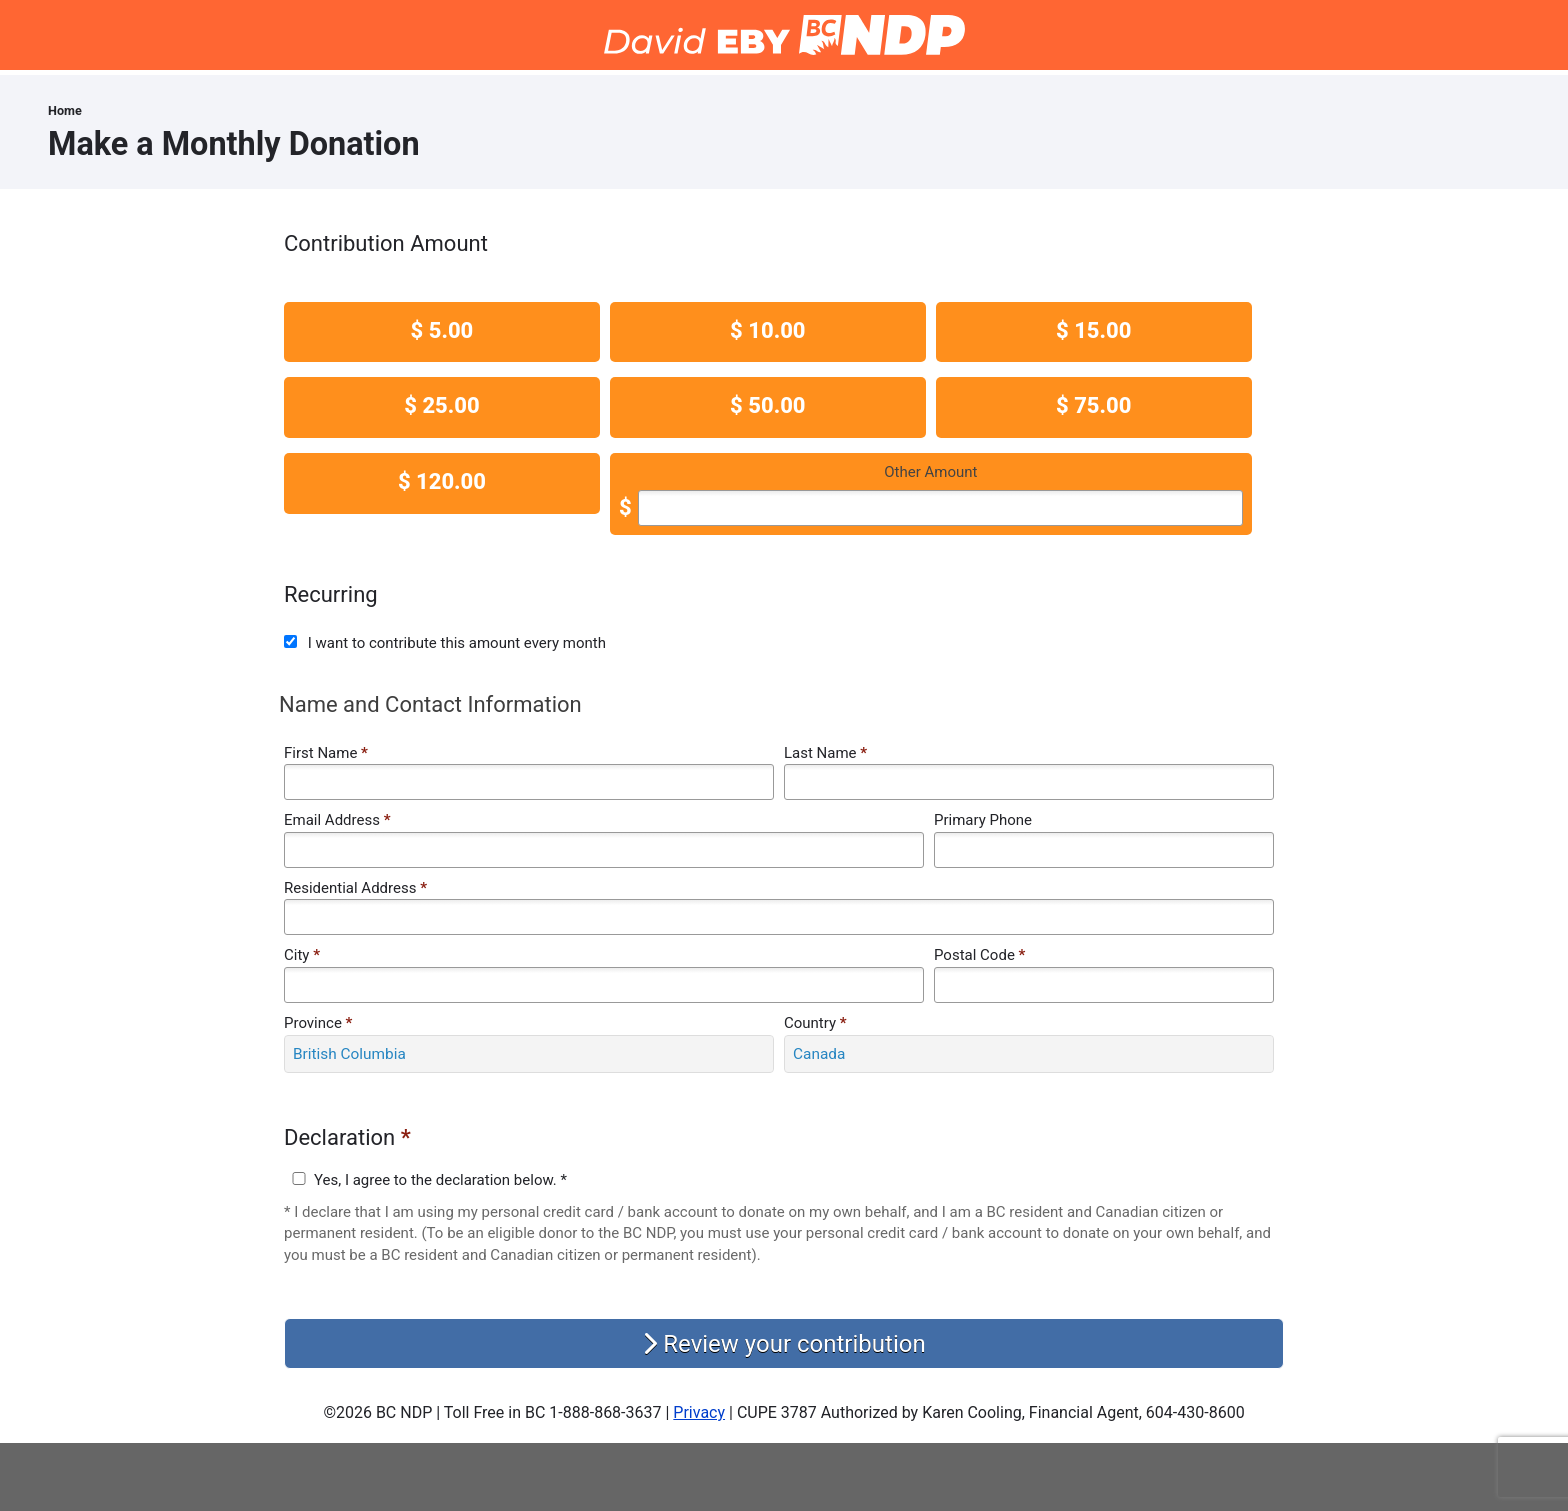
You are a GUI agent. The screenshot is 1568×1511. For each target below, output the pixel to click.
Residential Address (355, 888)
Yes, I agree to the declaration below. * (440, 1180)
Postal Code (979, 955)
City (302, 955)
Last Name (825, 753)
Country (815, 1023)
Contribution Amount (386, 243)
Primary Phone (983, 820)
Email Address (337, 820)
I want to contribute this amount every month (457, 643)
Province (318, 1023)
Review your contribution (783, 1344)
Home (65, 110)
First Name (326, 753)
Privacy (699, 1412)
